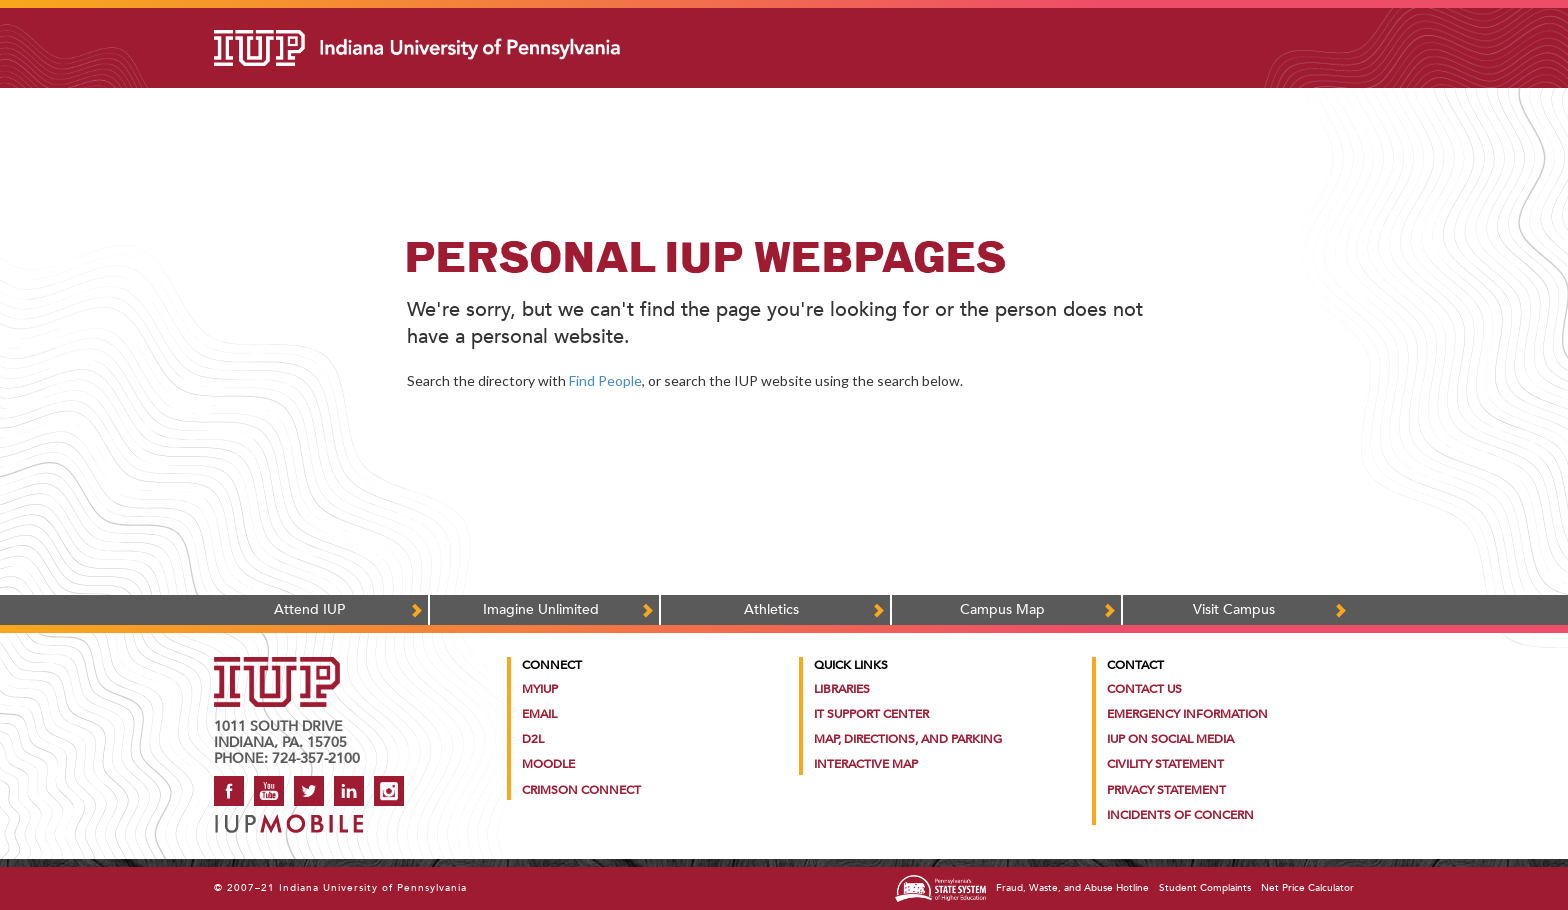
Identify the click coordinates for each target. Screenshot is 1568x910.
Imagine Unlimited (541, 609)
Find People (605, 380)
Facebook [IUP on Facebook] (229, 791)
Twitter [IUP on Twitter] (309, 791)
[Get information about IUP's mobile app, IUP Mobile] (295, 817)
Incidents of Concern (1180, 815)
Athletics (771, 609)
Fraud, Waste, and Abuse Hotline (1072, 888)
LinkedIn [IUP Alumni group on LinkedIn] (349, 791)
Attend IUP (309, 609)
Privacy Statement (1166, 790)
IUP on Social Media (1170, 739)
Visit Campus (1234, 609)
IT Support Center (871, 714)
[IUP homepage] (277, 666)
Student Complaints (1205, 888)
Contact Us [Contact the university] (1144, 689)
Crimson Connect (581, 790)
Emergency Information (1187, 714)
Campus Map (1002, 609)
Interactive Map (866, 764)
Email (539, 714)
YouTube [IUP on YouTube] (269, 791)
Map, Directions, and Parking (908, 739)
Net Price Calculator (1307, 888)
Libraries (842, 689)
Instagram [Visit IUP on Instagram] (389, 791)
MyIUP (540, 689)
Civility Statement (1165, 764)
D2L (533, 739)
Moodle (548, 764)
